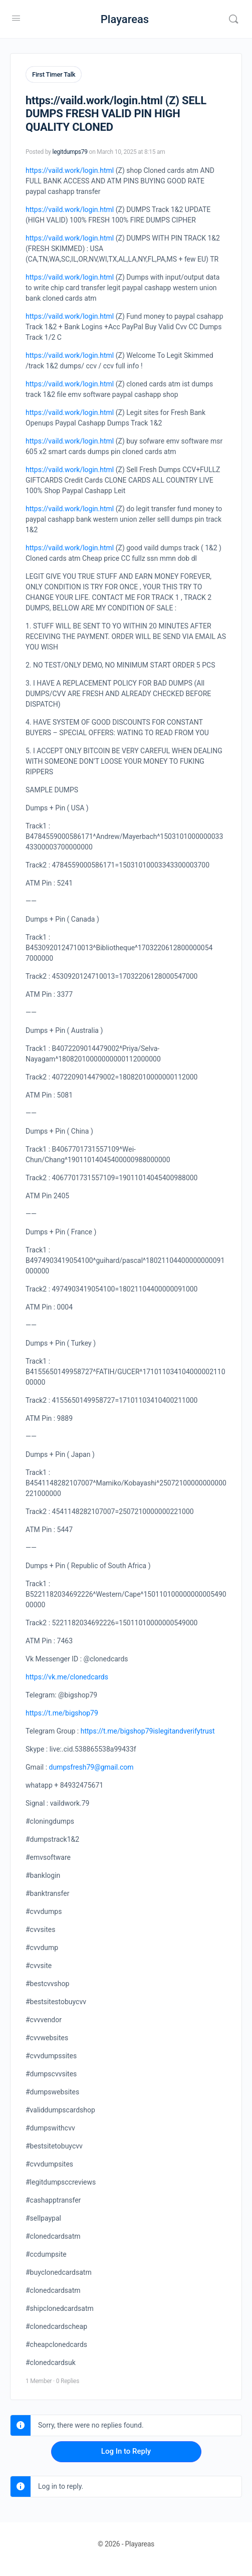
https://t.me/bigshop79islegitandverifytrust (148, 1731)
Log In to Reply (126, 2451)
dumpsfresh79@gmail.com (91, 1767)
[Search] (233, 19)
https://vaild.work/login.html (70, 170)
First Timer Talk (53, 74)
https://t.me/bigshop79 (62, 1713)
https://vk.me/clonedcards (67, 1677)
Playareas (125, 19)
